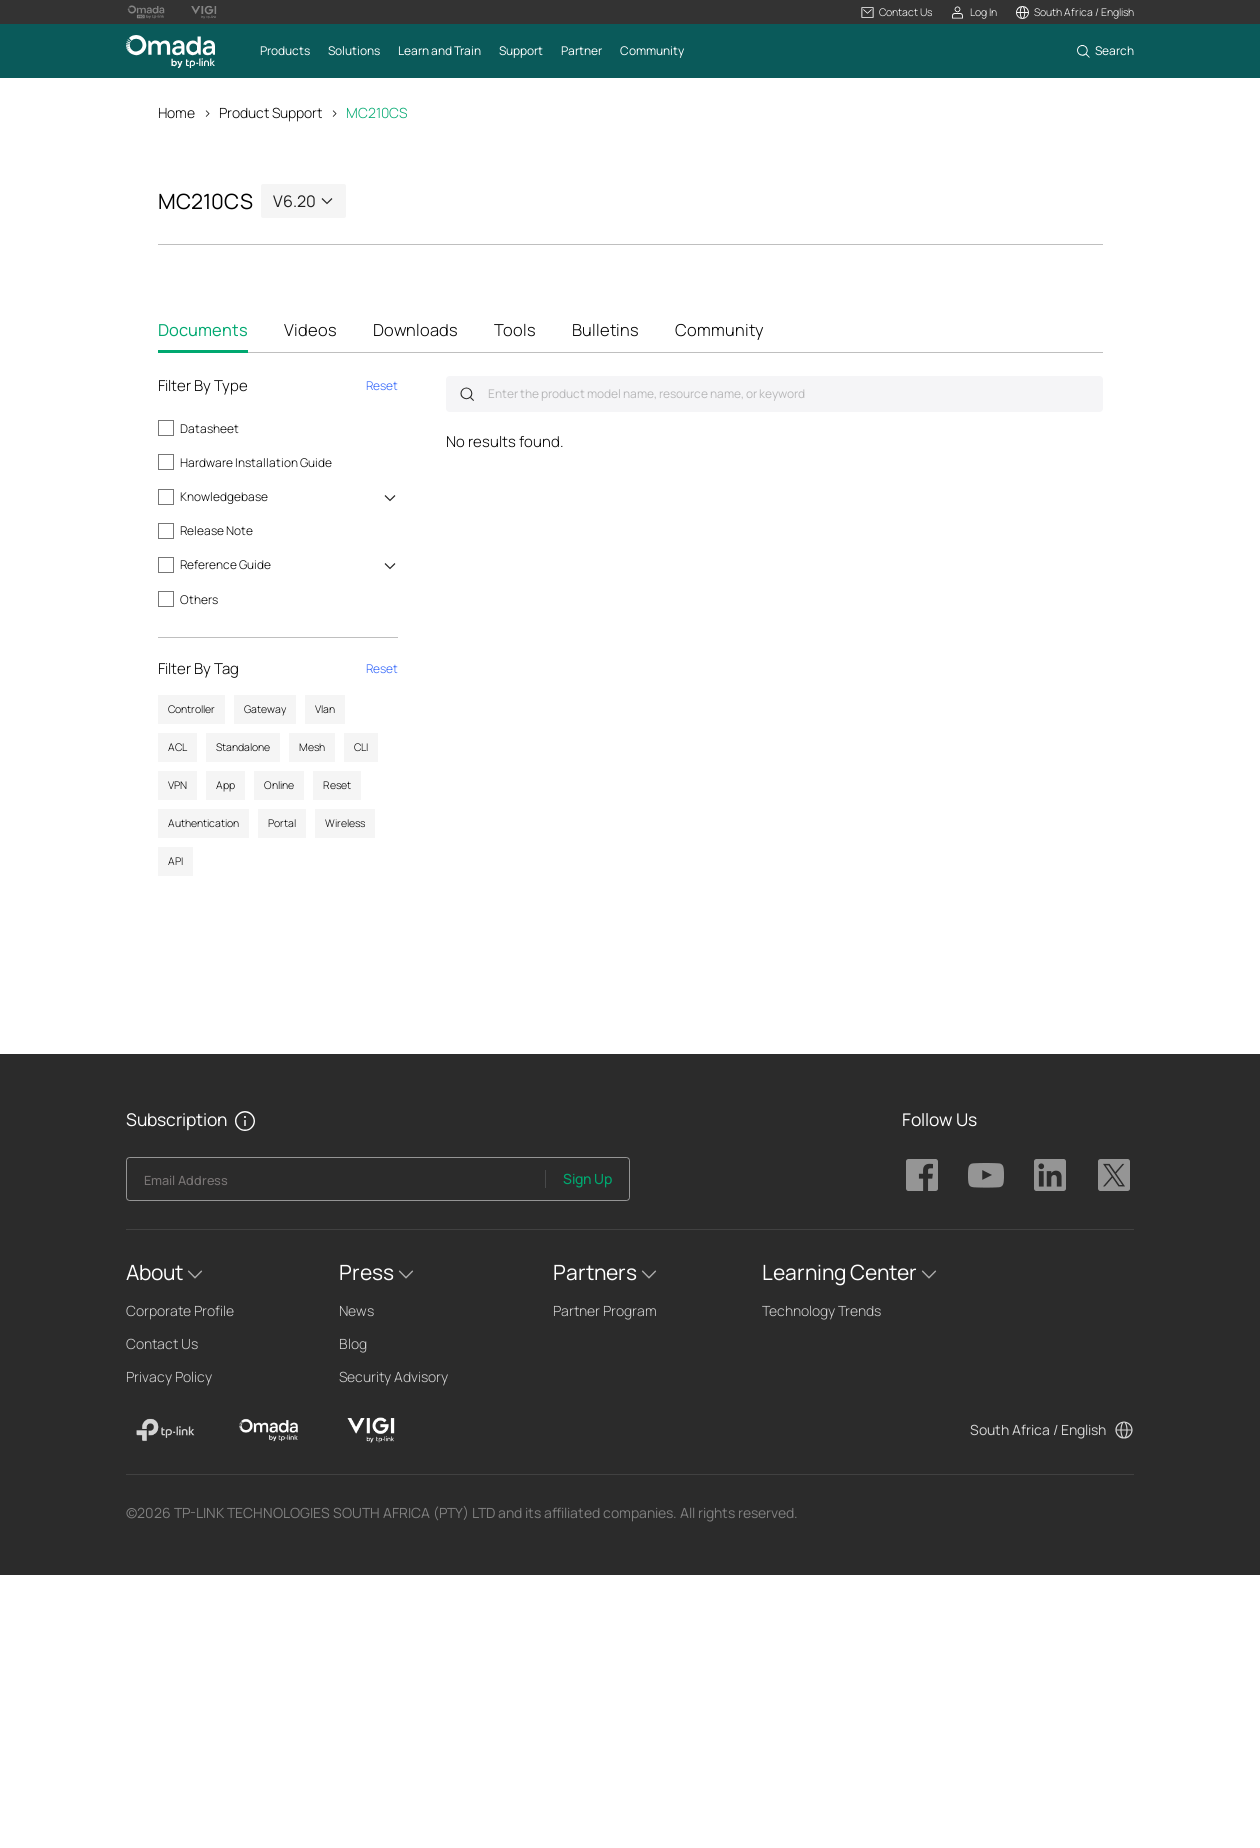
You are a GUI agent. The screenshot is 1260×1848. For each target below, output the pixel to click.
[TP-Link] (165, 1430)
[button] (896, 12)
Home (176, 112)
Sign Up (587, 1178)
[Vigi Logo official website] (204, 12)
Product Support (270, 112)
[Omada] (268, 1430)
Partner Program (605, 1310)
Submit (467, 394)
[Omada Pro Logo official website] (146, 12)
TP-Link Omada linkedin (1050, 1175)
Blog (353, 1343)
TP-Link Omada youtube (986, 1175)
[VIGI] (371, 1430)
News (356, 1310)
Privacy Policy (169, 1376)
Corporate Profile (180, 1310)
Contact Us (162, 1343)
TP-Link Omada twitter (1114, 1175)
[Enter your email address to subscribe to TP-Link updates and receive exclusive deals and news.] (336, 1184)
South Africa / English (1038, 1429)
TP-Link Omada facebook (922, 1175)
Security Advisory (393, 1376)
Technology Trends (821, 1310)
